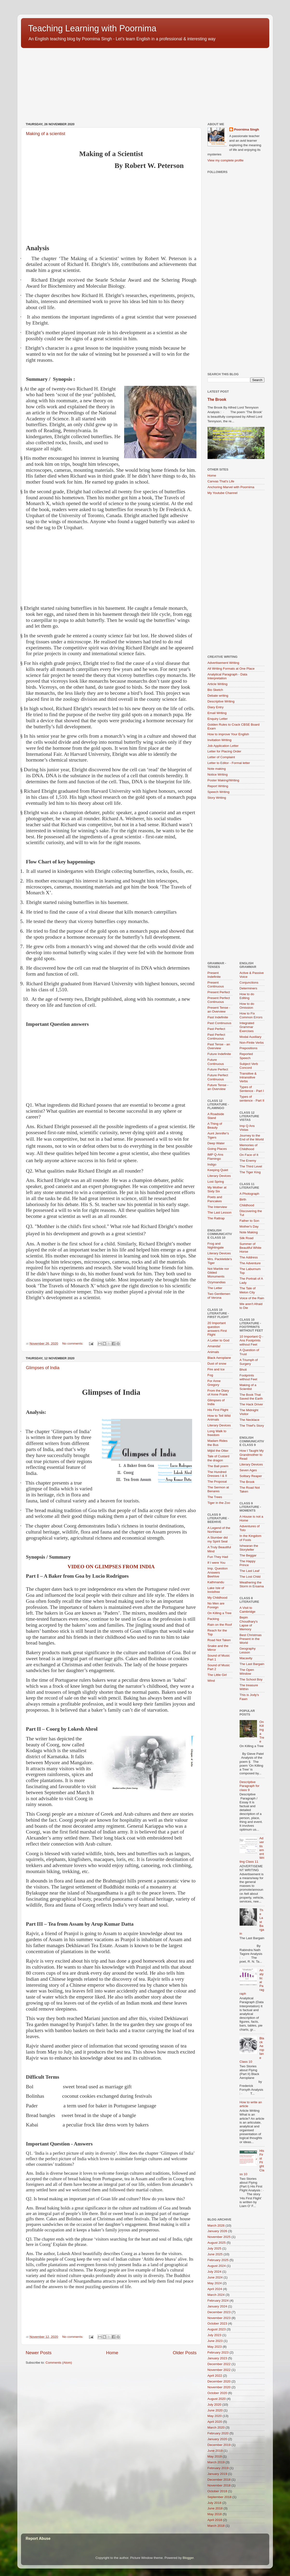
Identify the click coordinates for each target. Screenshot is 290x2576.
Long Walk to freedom (217, 1433)
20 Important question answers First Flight (217, 1329)
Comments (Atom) (59, 2362)
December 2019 (219, 2445)
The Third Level (251, 1166)
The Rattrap (216, 1218)
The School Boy (251, 1679)
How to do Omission (247, 1005)
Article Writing (218, 684)
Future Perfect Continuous (218, 1077)
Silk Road (247, 1238)
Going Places (217, 1149)
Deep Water (216, 1143)
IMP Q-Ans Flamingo (215, 1156)
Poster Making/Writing (223, 780)
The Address (249, 1257)
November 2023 (219, 2318)
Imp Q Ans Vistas (247, 1128)
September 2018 (220, 2497)
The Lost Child (250, 1576)
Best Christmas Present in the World (251, 1639)
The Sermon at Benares (218, 1489)
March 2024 (216, 2295)
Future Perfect (218, 1069)
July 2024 (215, 2271)
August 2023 (217, 2329)
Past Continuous (219, 1023)
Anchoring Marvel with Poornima (231, 487)
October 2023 (217, 2323)
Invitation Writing (220, 740)
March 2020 (216, 2427)
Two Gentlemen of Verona (219, 1295)
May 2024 (215, 2283)
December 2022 (219, 2364)
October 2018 (217, 2491)
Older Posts (185, 2352)
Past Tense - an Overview (219, 1046)
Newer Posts (39, 2352)
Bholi (243, 1369)
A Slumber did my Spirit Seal (218, 1539)
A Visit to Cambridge (248, 1609)
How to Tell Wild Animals (219, 1417)
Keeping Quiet (218, 1170)
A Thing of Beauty (215, 1125)
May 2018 (215, 2514)
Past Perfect (216, 1029)
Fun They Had (218, 1557)
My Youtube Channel (223, 493)
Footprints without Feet (248, 1377)
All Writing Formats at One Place (231, 668)
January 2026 (217, 2231)
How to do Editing (247, 996)
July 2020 (215, 2404)
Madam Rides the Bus (218, 1442)
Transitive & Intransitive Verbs (248, 1077)
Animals (213, 1352)
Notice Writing (218, 774)
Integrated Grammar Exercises (247, 1027)
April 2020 (215, 2421)
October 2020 (217, 2393)
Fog (210, 1375)
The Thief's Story (252, 1425)
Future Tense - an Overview (218, 1087)
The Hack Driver (251, 1404)
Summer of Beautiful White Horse (251, 1247)
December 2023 (219, 2312)
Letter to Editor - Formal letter (229, 763)
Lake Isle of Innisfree (216, 1590)
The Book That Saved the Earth (251, 1396)
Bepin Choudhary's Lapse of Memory (249, 1623)
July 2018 (215, 2503)
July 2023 (215, 2335)
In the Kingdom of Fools (251, 1537)
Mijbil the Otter (218, 1450)
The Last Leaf (250, 1571)
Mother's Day (249, 1226)
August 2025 (217, 2242)
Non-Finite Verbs (252, 1042)
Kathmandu (216, 1582)
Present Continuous (216, 984)
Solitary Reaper (251, 1476)
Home (112, 2352)
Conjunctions (249, 982)
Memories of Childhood (248, 1147)
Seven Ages (248, 1470)
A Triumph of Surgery (249, 1362)
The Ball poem (218, 1466)
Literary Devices (219, 1176)
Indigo (212, 1164)
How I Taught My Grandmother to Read (252, 1454)
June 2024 (215, 2277)
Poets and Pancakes (215, 1199)
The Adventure (250, 1263)
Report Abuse (38, 2538)
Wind (211, 1680)
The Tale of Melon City (248, 1290)
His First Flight (218, 1410)
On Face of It (249, 1155)
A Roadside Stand (216, 1116)
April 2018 (215, 2520)
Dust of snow (217, 1363)
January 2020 (217, 2439)
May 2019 (215, 2456)
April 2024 (215, 2289)
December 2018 (219, 2479)
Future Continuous (216, 1061)
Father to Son (249, 1220)
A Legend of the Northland (219, 1530)
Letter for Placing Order (224, 751)
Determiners (248, 988)
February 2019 (218, 2468)
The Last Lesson (220, 1212)
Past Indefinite (218, 1017)
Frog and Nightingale (216, 1245)
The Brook (217, 399)
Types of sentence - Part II (252, 1098)
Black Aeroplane (219, 1358)
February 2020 (218, 2433)
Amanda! (214, 1346)
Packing (213, 1619)
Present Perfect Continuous (219, 1000)
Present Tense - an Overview (219, 1009)
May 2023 (215, 2346)
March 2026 (216, 2225)
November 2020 (219, 2387)
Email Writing (217, 713)
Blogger (188, 2558)
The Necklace (250, 1420)
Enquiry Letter (218, 719)
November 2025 (219, 2237)
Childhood (247, 1205)
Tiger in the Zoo (219, 1503)
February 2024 (218, 2300)
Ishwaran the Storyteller (249, 1547)
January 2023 (217, 2358)
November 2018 (219, 2485)
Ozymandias (217, 1282)
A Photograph (249, 1193)
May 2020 (215, 2416)
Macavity (246, 1658)
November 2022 (219, 2370)
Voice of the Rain (252, 1298)
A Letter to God (218, 1340)
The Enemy (248, 1160)
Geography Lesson (248, 1650)
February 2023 (218, 2352)
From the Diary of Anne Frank (218, 1392)
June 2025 (215, 2254)
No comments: (73, 1343)
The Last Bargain (252, 1664)
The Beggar (248, 1555)
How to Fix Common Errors (251, 1015)
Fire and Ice (216, 1369)
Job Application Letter (223, 746)
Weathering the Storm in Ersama (252, 1584)
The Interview (217, 1207)
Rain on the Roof (220, 1624)
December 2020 (219, 2381)
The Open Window (247, 1671)
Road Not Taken (219, 1640)
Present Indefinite (214, 975)
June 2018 (215, 2508)
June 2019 (215, 2450)
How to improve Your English (228, 734)
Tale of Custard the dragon (218, 1458)
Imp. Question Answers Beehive (218, 1572)
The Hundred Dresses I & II (217, 1474)
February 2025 (218, 2260)
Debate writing (218, 695)
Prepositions (248, 1048)
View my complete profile (226, 160)
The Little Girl (217, 1675)
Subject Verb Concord (249, 1065)
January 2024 (217, 2306)
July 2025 (215, 2248)
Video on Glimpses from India (111, 1566)
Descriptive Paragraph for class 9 (250, 1785)
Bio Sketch (215, 690)
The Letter (215, 1288)
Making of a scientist (45, 133)
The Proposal (217, 1481)
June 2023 (215, 2341)
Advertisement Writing (223, 663)
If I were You (216, 1562)
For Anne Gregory (214, 1383)
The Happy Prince (248, 1563)
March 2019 (216, 2462)
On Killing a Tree (220, 1613)
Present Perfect (219, 992)
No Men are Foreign (216, 1605)
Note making (217, 769)
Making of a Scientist (248, 1387)
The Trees (215, 1497)
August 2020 (217, 2399)
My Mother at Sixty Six (217, 1189)
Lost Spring (216, 1181)
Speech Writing (218, 792)
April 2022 (215, 2375)
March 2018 (216, 2525)
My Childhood (218, 1597)
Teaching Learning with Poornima (92, 28)
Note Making (249, 1232)
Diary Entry (216, 707)
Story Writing (217, 797)
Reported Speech (246, 1056)
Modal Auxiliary (251, 1037)
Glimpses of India (43, 1367)
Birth (243, 1199)
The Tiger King (250, 1172)
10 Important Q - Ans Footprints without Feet (251, 1340)
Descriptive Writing (221, 701)
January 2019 (217, 2474)
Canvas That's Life (221, 481)
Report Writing (218, 786)
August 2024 (217, 2266)
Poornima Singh (246, 129)
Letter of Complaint (221, 757)
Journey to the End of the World (252, 1137)
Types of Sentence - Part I (252, 1089)
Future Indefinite (219, 1054)
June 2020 (215, 2410)
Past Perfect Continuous (216, 1036)
